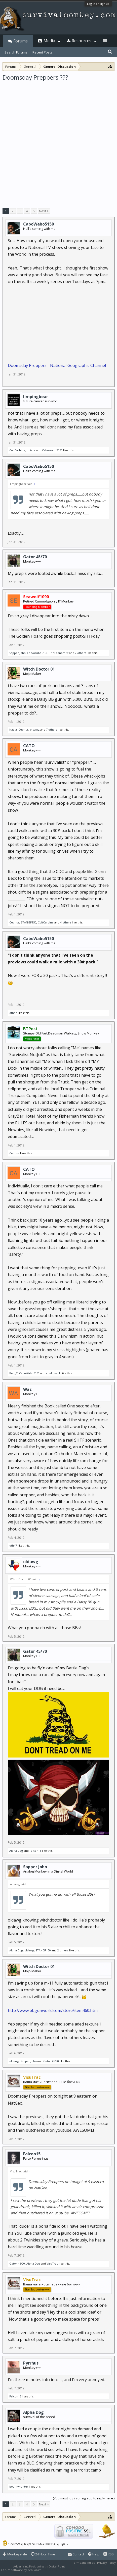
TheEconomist (58, 653)
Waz (27, 1389)
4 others (65, 922)
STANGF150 (28, 922)
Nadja (13, 729)
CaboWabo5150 (38, 224)
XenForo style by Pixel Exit (59, 2570)
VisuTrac (52, 2263)
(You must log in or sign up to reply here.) (83, 2498)
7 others (51, 729)
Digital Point (57, 2566)
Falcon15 (35, 1850)
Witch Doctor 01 (39, 669)
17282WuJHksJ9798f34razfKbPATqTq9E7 (38, 2544)
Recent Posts (42, 52)
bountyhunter (18, 2486)
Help (93, 2554)
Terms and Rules (83, 2562)
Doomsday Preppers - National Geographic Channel (57, 365)
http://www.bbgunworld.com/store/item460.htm (53, 2010)
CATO (29, 745)
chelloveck (53, 1373)
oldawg (35, 729)
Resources (81, 40)
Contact (76, 2554)
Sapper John (17, 653)
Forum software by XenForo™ (21, 2570)
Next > (44, 211)
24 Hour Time (43, 2554)
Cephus (23, 729)
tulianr (31, 450)
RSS (108, 2554)
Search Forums (16, 52)
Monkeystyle (15, 2554)
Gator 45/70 (35, 556)
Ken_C (13, 1373)
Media (49, 40)
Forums (20, 41)
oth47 (13, 1013)
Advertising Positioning (28, 2566)
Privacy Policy (106, 2562)
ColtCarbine (17, 450)
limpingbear (35, 396)
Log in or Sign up (98, 4)
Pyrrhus (30, 2363)
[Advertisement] (58, 142)
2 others (80, 653)
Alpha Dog (16, 1850)
